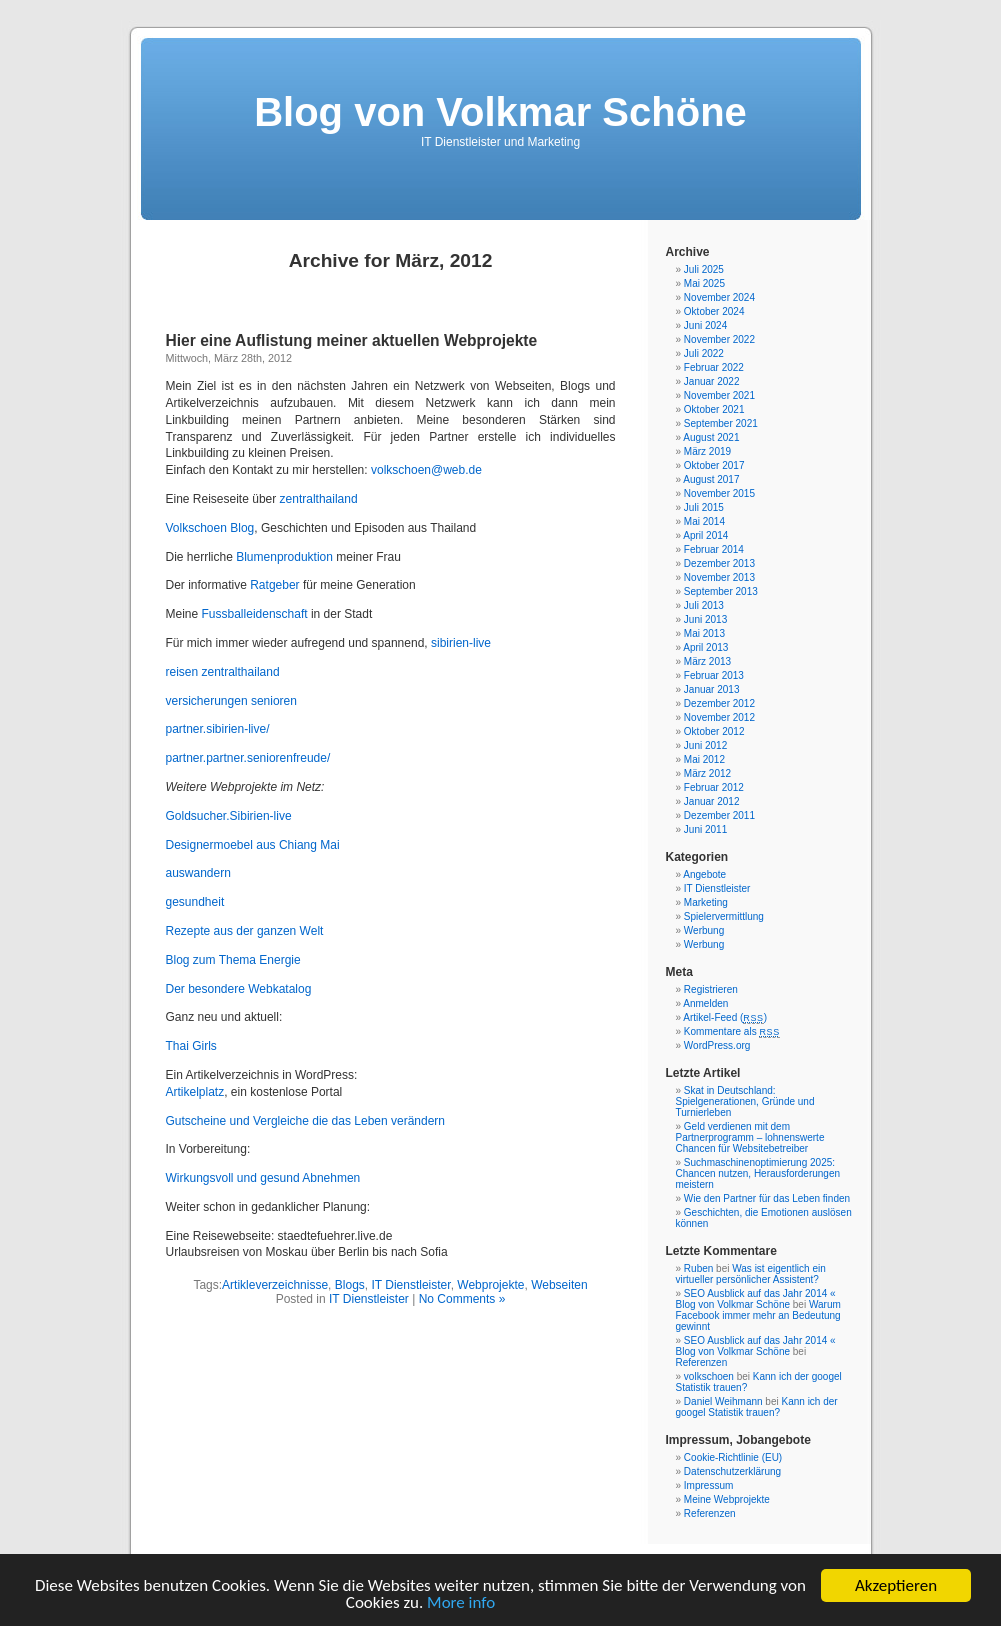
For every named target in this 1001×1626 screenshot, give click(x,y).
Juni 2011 (705, 829)
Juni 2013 (705, 619)
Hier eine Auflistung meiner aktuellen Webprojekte (352, 340)
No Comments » (462, 1299)
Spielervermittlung (724, 916)
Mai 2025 (704, 283)
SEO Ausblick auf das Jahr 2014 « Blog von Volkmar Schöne (756, 1299)
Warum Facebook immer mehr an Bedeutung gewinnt (758, 1315)
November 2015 (719, 493)
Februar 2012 (714, 787)
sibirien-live (461, 643)
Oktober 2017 (714, 465)
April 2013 (705, 647)
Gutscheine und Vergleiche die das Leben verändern (306, 1121)
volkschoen (709, 1376)
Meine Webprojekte (727, 1499)
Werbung (704, 930)
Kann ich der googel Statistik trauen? (757, 1407)
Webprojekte (490, 1285)
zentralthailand (319, 499)
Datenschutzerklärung (732, 1471)
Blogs (350, 1285)
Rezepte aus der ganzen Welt (245, 931)
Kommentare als (732, 1031)
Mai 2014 (704, 521)
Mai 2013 (704, 633)
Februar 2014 (714, 549)
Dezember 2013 (719, 563)
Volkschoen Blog (210, 528)
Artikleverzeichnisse (275, 1285)
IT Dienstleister (410, 1285)
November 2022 (719, 339)
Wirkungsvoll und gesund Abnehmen (263, 1178)
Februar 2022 (714, 367)
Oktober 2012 (714, 731)
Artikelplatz (195, 1092)
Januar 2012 (712, 801)
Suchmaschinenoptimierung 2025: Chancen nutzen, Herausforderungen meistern (758, 1173)
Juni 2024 (705, 325)
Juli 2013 (704, 605)
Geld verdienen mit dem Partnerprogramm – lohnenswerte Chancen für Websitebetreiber (750, 1137)
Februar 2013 (714, 675)
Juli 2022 (704, 353)
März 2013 (707, 661)
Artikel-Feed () (725, 1017)
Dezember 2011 (719, 815)
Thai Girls (191, 1046)
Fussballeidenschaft (254, 614)
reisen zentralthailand (223, 672)
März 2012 (707, 773)
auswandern (198, 873)
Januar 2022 (712, 381)
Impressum (708, 1485)
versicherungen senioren (231, 701)
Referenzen (702, 1362)
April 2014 (705, 535)
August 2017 (711, 479)
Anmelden (705, 1003)
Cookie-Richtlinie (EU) (733, 1457)
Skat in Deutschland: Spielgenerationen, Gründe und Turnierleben (745, 1101)
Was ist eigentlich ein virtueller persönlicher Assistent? (751, 1274)
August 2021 (711, 437)
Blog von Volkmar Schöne (500, 112)
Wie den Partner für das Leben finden (767, 1198)
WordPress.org (717, 1045)
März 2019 (707, 451)
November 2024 (719, 297)
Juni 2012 (705, 745)
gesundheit (195, 902)
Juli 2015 (704, 507)
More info (461, 1603)
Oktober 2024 (714, 311)
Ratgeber (274, 585)
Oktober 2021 (714, 409)
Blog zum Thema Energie (233, 960)
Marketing (706, 902)
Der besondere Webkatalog (239, 989)
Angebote (704, 874)
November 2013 (719, 577)
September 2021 (721, 423)
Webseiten (559, 1285)
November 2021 (719, 395)
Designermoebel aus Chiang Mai (253, 845)
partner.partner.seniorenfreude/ (248, 758)
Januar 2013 (712, 689)
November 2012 (719, 717)
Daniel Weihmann (723, 1401)
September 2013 (721, 591)
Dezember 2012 (719, 703)
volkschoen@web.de (426, 470)
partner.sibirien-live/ (218, 729)
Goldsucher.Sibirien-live (229, 816)
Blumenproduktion (286, 557)
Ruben (698, 1268)
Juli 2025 (704, 269)
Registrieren (711, 989)
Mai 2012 (704, 759)
